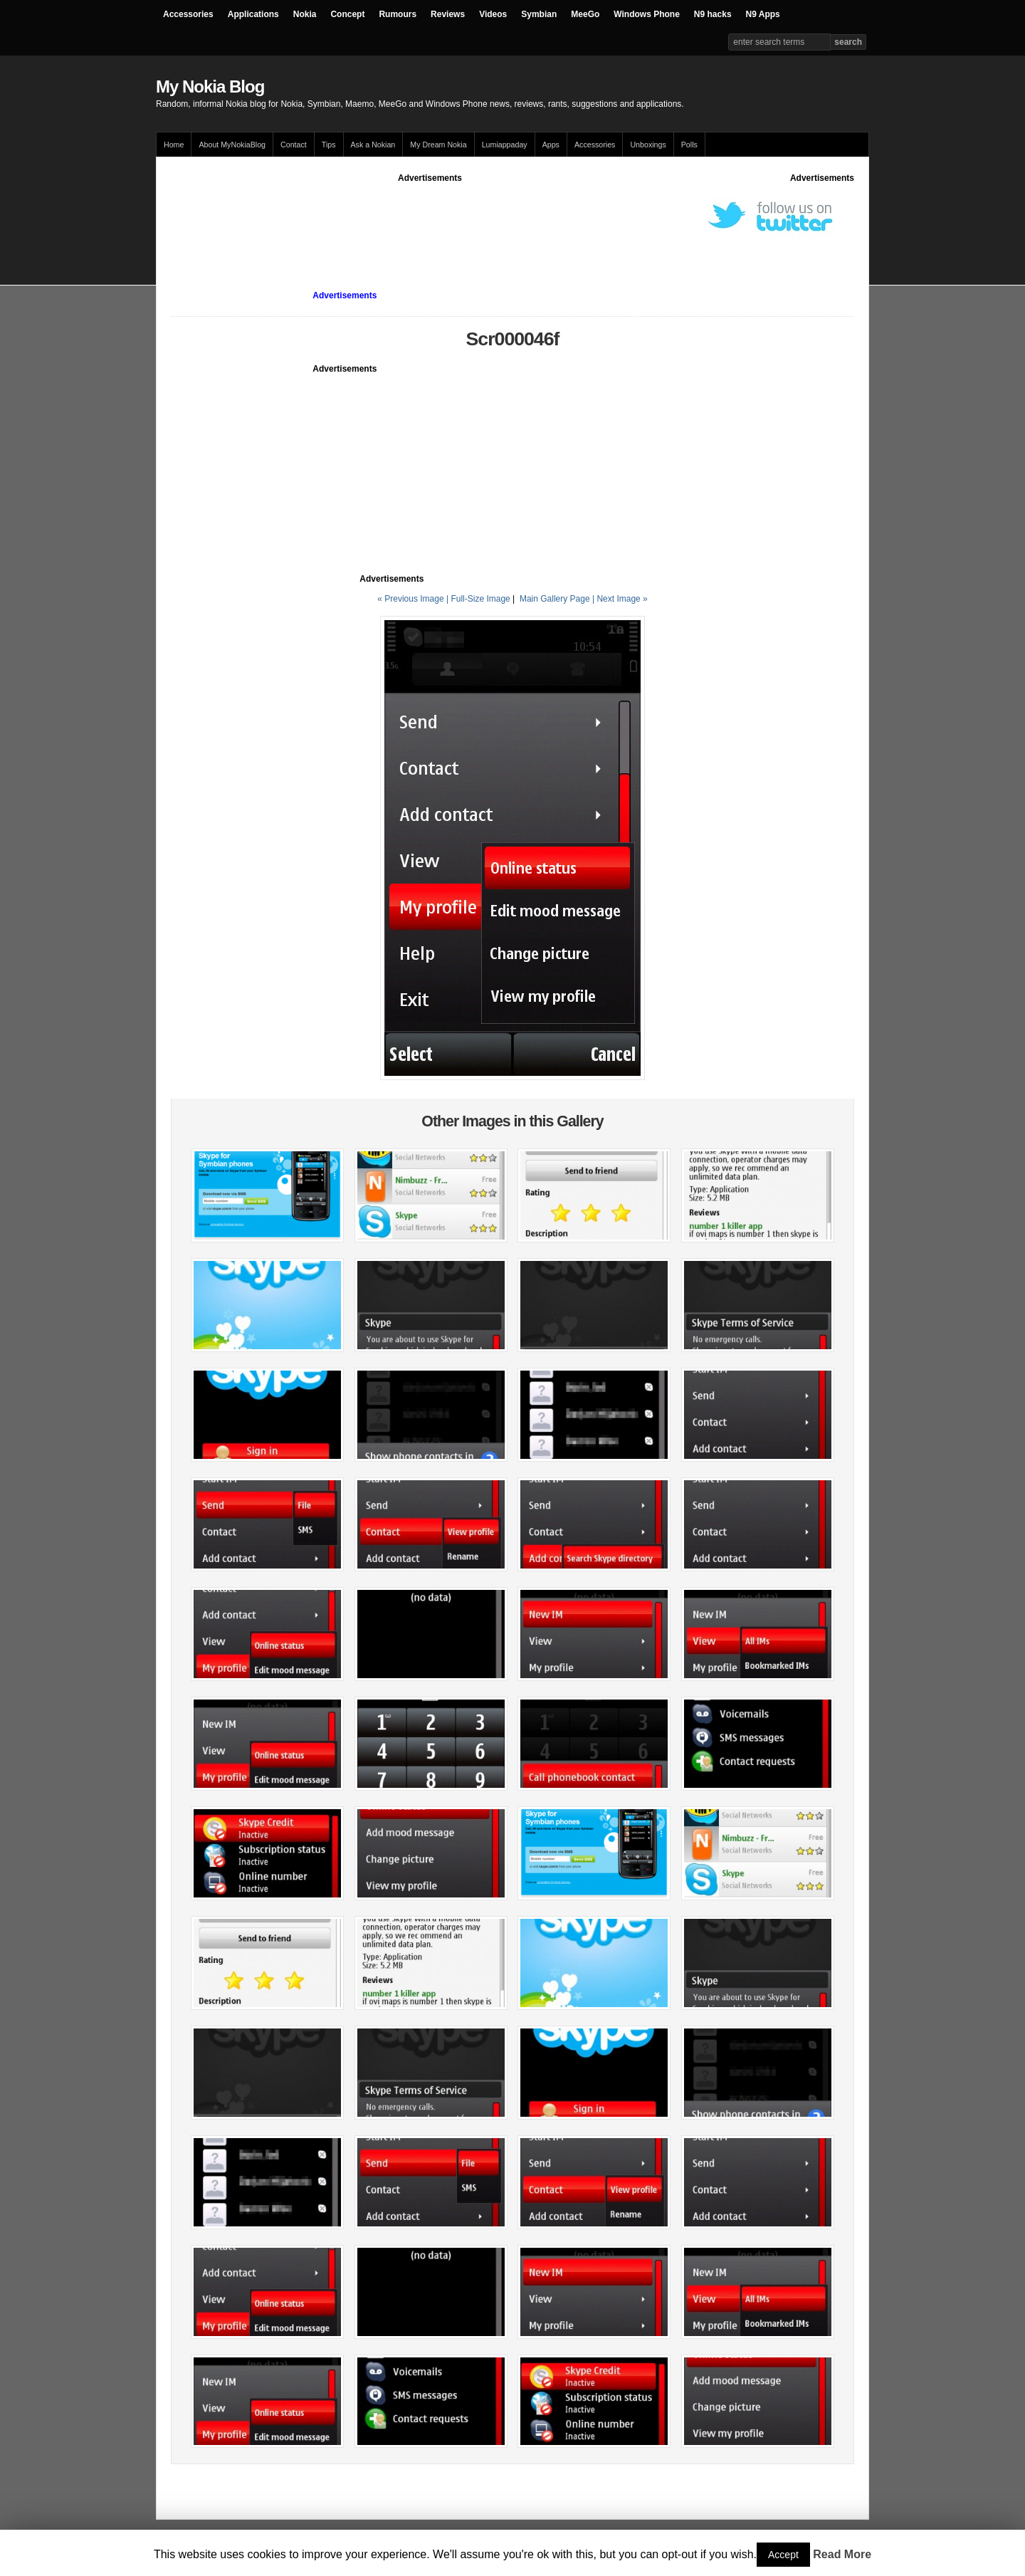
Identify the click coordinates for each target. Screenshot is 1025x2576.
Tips (329, 144)
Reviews (448, 14)
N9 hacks (713, 14)
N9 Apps (763, 14)
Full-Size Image (480, 599)
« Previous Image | (414, 599)
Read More (842, 2554)
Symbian (539, 14)
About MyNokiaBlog (232, 144)
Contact (293, 144)
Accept (783, 2554)
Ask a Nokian (373, 144)
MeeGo (585, 14)
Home (174, 144)
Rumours (397, 14)
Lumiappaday (504, 144)
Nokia (305, 14)
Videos (493, 14)
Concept (347, 14)
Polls (689, 144)
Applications (253, 14)
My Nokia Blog (210, 86)
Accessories (188, 14)
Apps (550, 144)
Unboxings (648, 144)
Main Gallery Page (555, 599)
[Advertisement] (430, 216)
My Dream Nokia (438, 144)
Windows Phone (647, 14)
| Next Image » (620, 599)
